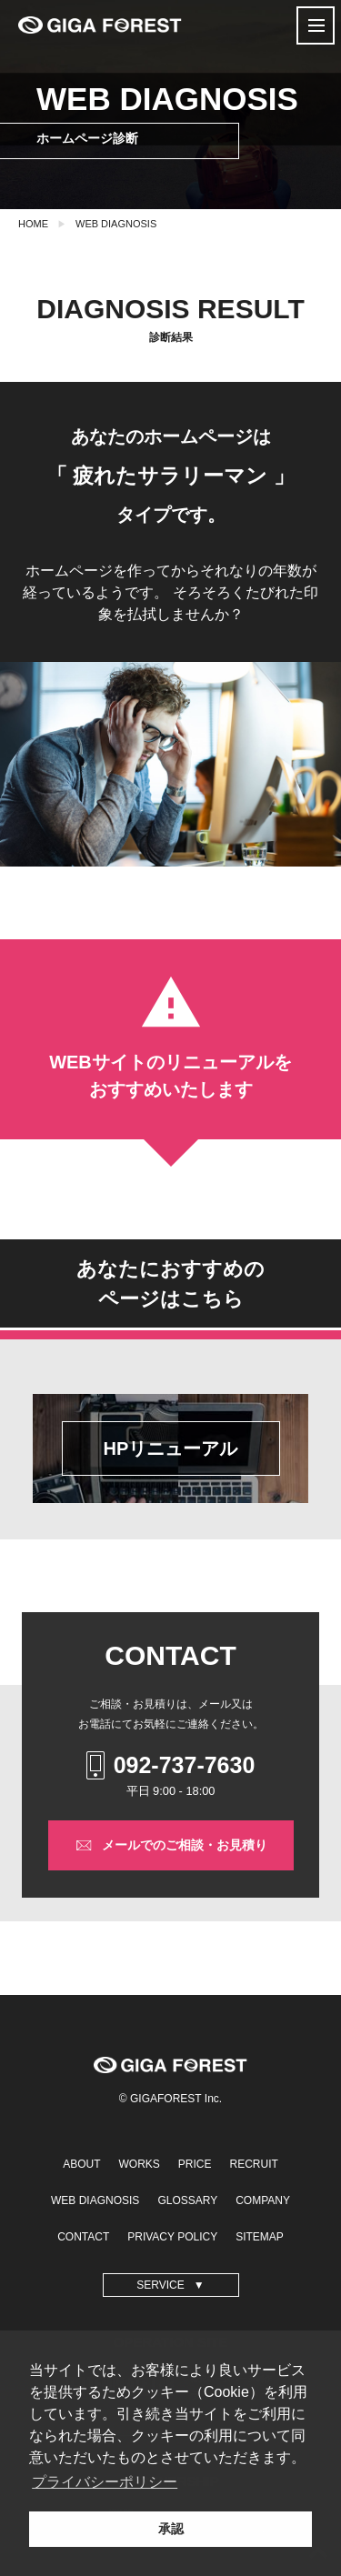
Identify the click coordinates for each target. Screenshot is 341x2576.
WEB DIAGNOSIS (115, 223)
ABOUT (81, 2164)
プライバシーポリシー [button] (104, 2482)
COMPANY (263, 2200)
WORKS (138, 2164)
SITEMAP (260, 2236)
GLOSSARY (187, 2200)
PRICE (195, 2164)
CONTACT (83, 2236)
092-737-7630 (171, 1765)
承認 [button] (171, 2528)
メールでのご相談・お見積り (171, 1846)
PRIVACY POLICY (172, 2236)
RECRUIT (254, 2164)
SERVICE (160, 2285)
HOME (33, 223)
